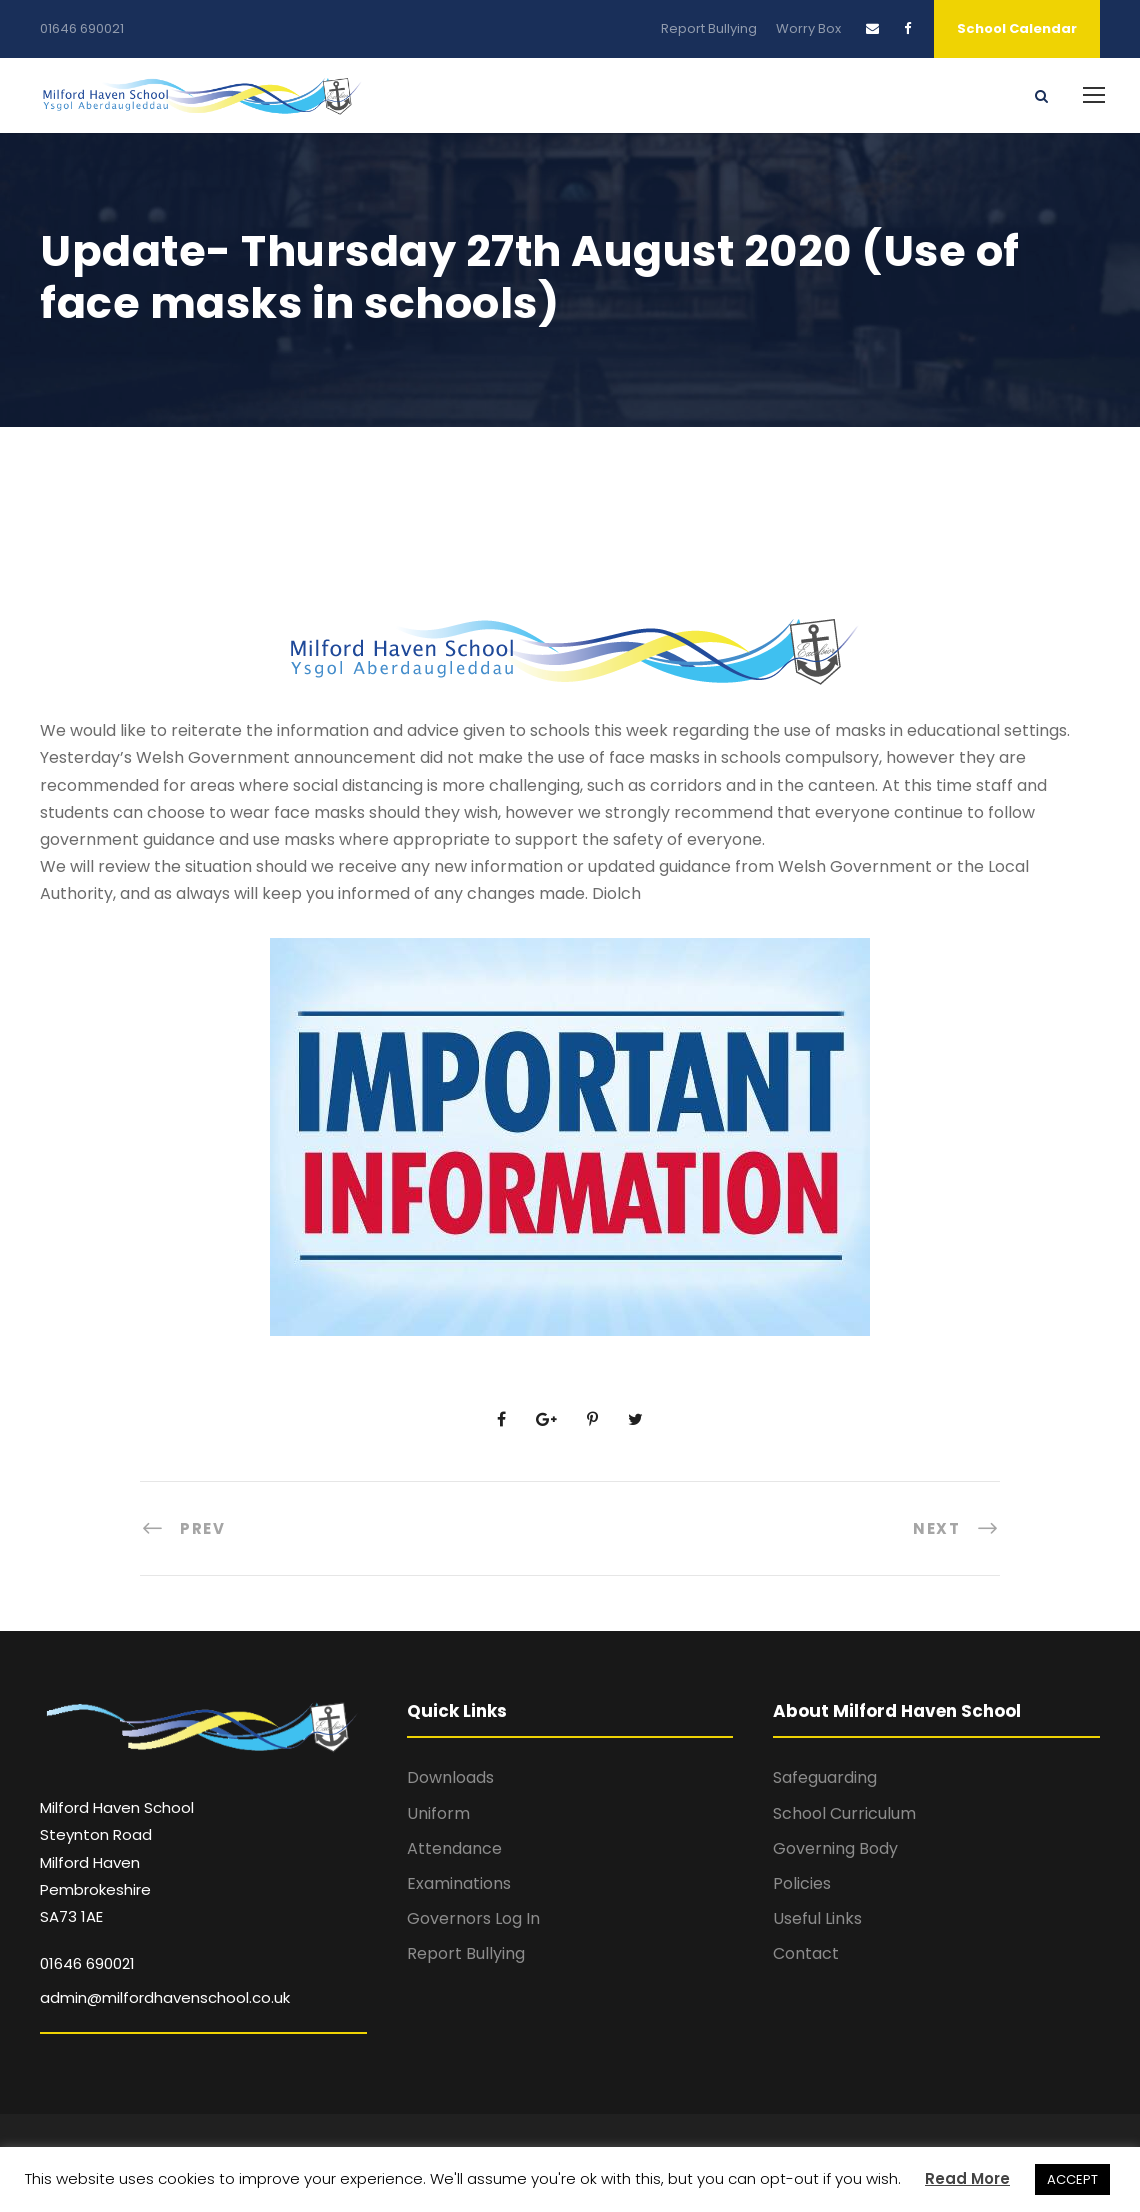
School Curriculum (844, 1813)
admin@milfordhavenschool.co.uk (165, 1997)
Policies (802, 1883)
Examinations (459, 1883)
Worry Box (808, 28)
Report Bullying (709, 28)
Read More (967, 2178)
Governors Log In (473, 1918)
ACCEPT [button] (1072, 2179)
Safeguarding (825, 1777)
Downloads (450, 1777)
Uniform (438, 1813)
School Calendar (1017, 28)
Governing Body (835, 1848)
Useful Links (817, 1918)
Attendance (454, 1848)
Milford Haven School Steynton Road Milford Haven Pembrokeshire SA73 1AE (117, 1862)
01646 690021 (82, 28)
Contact (806, 1953)
